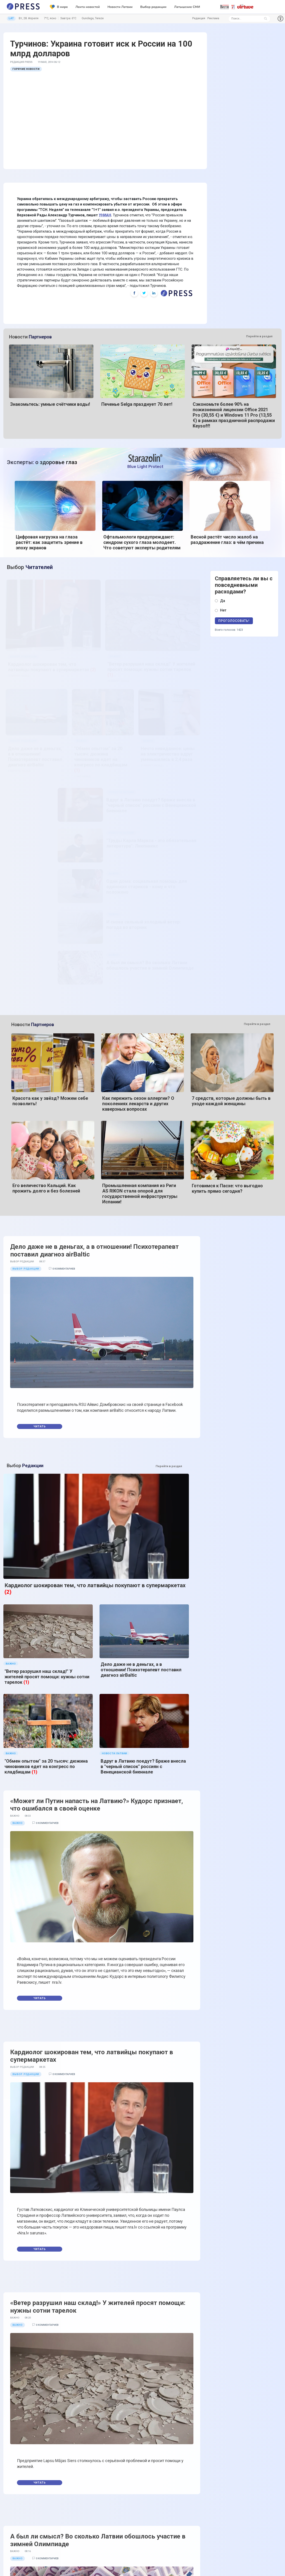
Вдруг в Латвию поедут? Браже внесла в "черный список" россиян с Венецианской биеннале (143, 1206)
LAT (11, 18)
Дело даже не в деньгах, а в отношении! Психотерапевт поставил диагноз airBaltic (141, 1158)
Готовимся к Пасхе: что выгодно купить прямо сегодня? (227, 824)
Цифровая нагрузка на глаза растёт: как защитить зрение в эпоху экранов (49, 450)
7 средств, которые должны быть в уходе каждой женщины (231, 790)
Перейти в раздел (259, 336)
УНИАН (105, 215)
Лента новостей (88, 7)
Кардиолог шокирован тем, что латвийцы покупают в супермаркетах (95, 1122)
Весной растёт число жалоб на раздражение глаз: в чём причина (227, 447)
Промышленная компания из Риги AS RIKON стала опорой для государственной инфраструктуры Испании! (139, 830)
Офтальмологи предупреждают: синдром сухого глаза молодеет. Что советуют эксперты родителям (141, 450)
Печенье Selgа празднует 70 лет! (136, 356)
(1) (26, 1170)
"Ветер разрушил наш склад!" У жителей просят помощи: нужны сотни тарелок (47, 1165)
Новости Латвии (120, 7)
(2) (8, 1129)
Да (222, 508)
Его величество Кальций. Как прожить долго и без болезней (46, 824)
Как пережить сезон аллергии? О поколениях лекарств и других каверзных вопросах (138, 793)
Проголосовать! (233, 528)
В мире (59, 7)
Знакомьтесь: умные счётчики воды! (50, 356)
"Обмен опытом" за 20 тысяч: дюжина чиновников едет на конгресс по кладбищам (46, 1206)
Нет (223, 517)
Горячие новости (26, 69)
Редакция (198, 18)
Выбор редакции (153, 7)
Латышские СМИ (187, 7)
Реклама (213, 18)
